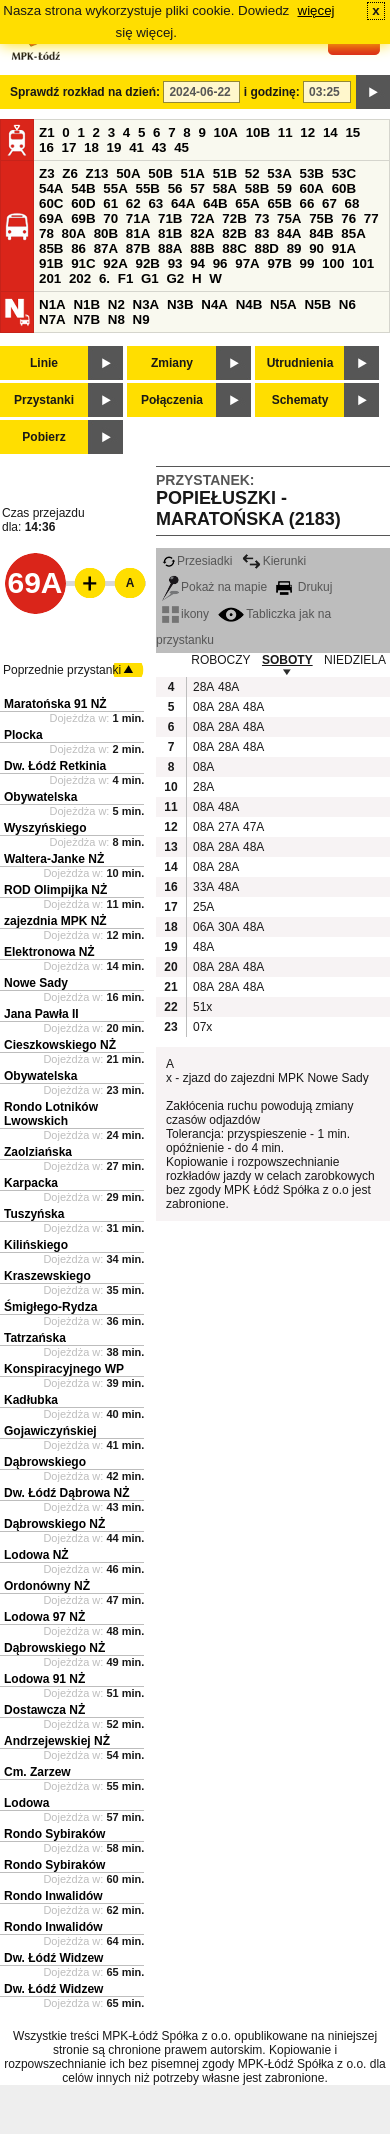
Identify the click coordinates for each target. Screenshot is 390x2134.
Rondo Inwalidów (53, 1896)
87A (106, 248)
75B (321, 218)
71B (170, 218)
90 (316, 248)
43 (159, 147)
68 (352, 203)
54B (83, 188)
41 (136, 147)
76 (348, 218)
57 (197, 188)
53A (279, 173)
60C (51, 203)
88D (266, 248)
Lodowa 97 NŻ (44, 1617)
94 (197, 263)
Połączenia (172, 400)
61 (110, 203)
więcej (316, 10)
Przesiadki (197, 561)
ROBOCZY (220, 660)
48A (228, 687)
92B (147, 263)
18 (91, 147)
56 (175, 188)
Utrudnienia (300, 363)
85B (51, 248)
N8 (116, 319)
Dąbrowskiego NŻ (54, 1524)
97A (247, 263)
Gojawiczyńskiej (50, 1431)
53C (344, 173)
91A (344, 248)
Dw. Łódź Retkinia (55, 766)
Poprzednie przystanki (62, 670)
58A (225, 188)
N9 (141, 319)
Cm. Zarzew (37, 1772)
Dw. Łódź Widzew (53, 1958)
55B (147, 188)
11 (285, 132)
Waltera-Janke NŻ (54, 859)
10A (226, 132)
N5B (317, 304)
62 (133, 203)
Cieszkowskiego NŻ (60, 1045)
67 (329, 203)
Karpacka (31, 1183)
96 (220, 263)
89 (294, 248)
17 (69, 147)
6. (104, 278)
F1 (126, 278)
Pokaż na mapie (214, 587)
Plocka (23, 735)
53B (312, 173)
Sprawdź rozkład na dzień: (85, 92)
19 (114, 147)
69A (51, 218)
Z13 (97, 173)
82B (234, 233)
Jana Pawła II (41, 1014)
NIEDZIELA (355, 660)
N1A (52, 304)
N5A (283, 304)
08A (203, 707)
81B (170, 233)
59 (284, 188)
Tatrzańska (35, 1338)
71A (138, 218)
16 (46, 147)
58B (257, 188)
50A (128, 173)
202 (80, 278)
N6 (347, 304)
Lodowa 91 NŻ (44, 1679)
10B (258, 132)
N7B (86, 319)
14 (330, 132)
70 (110, 218)
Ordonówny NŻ (47, 1586)
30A (228, 927)
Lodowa (26, 1803)
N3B (180, 304)
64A (183, 203)
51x (202, 1007)
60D (83, 203)
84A (289, 233)
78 (46, 233)
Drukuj (304, 587)
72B (234, 218)
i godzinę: (272, 92)
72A (202, 218)
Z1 (47, 132)
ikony (185, 614)
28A (203, 687)
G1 (150, 278)
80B (106, 233)
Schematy (300, 400)
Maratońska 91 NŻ (55, 704)
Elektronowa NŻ (49, 952)
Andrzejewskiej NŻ (57, 1741)
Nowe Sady (36, 983)
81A (138, 233)
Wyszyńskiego (45, 828)
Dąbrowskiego (45, 1462)
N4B (249, 304)
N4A (214, 304)
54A (51, 188)
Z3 (47, 173)
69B (83, 218)
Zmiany (172, 363)
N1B (86, 304)
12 (307, 132)
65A (247, 203)
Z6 (70, 173)
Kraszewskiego (47, 1276)
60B (344, 188)
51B (225, 173)
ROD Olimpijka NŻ (55, 890)
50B (160, 173)
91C (83, 263)
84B (321, 233)
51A (193, 173)
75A (289, 218)
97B (279, 263)
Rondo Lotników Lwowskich (51, 1114)
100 (333, 263)
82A (202, 233)
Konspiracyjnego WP (64, 1369)
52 (252, 173)
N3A (146, 304)
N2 (116, 304)
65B (279, 203)
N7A (52, 319)
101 (363, 263)
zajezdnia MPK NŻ (55, 921)
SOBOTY (287, 660)
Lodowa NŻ (36, 1555)
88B (202, 248)
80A (74, 233)
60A (312, 188)
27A (228, 827)
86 (78, 248)
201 (50, 278)
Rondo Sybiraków (54, 1834)
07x (202, 1027)
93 (175, 263)
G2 (175, 278)
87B (138, 248)
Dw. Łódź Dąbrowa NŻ (67, 1493)
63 (155, 203)
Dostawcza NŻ (44, 1710)
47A (253, 827)
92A (115, 263)
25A (203, 907)
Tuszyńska (34, 1214)
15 (352, 132)
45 (181, 147)
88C (234, 248)
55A (115, 188)
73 (261, 218)
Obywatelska (40, 797)
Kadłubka (31, 1400)
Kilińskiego (36, 1245)
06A (203, 927)
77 (371, 218)
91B (51, 263)
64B (215, 203)
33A (203, 887)
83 (261, 233)
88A (170, 248)
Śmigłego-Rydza (50, 1307)
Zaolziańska (38, 1152)
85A (353, 233)
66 (307, 203)
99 (307, 263)
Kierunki (274, 561)
